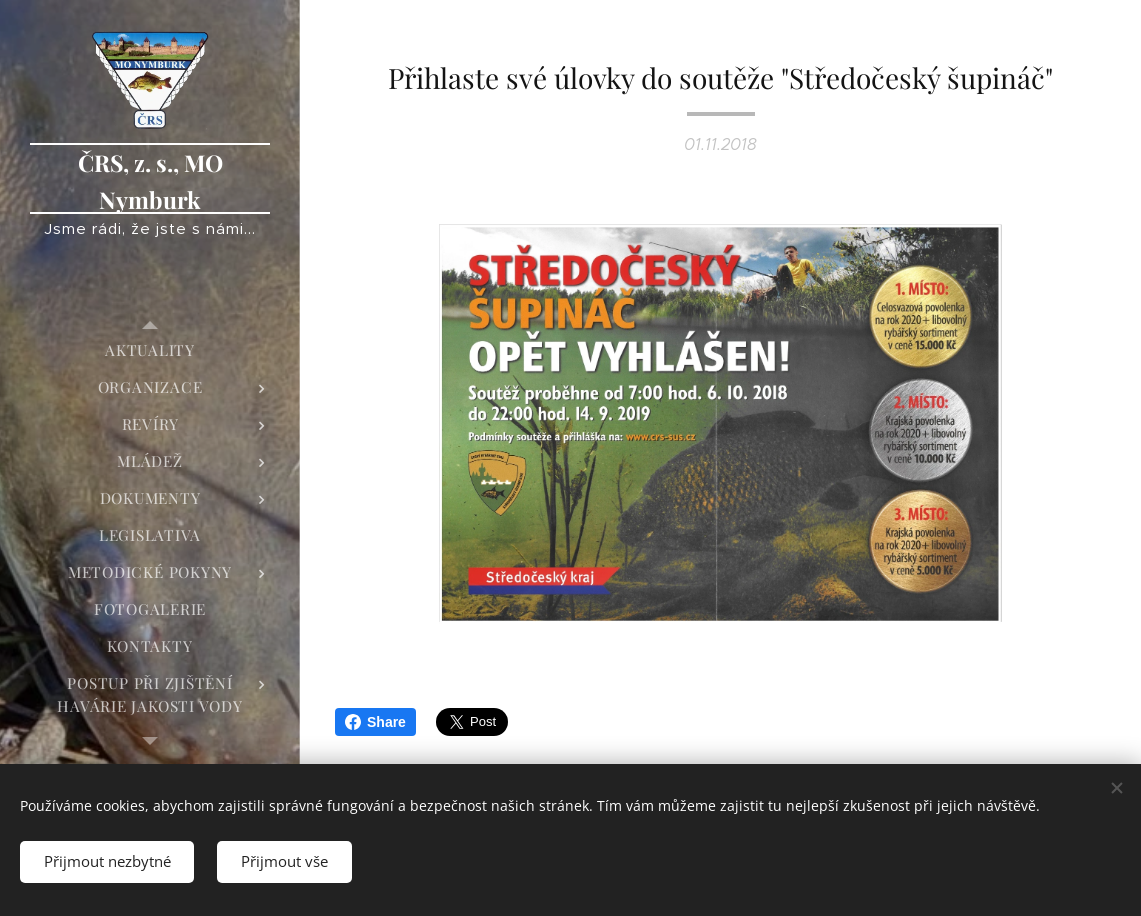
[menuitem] (150, 350)
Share (375, 722)
